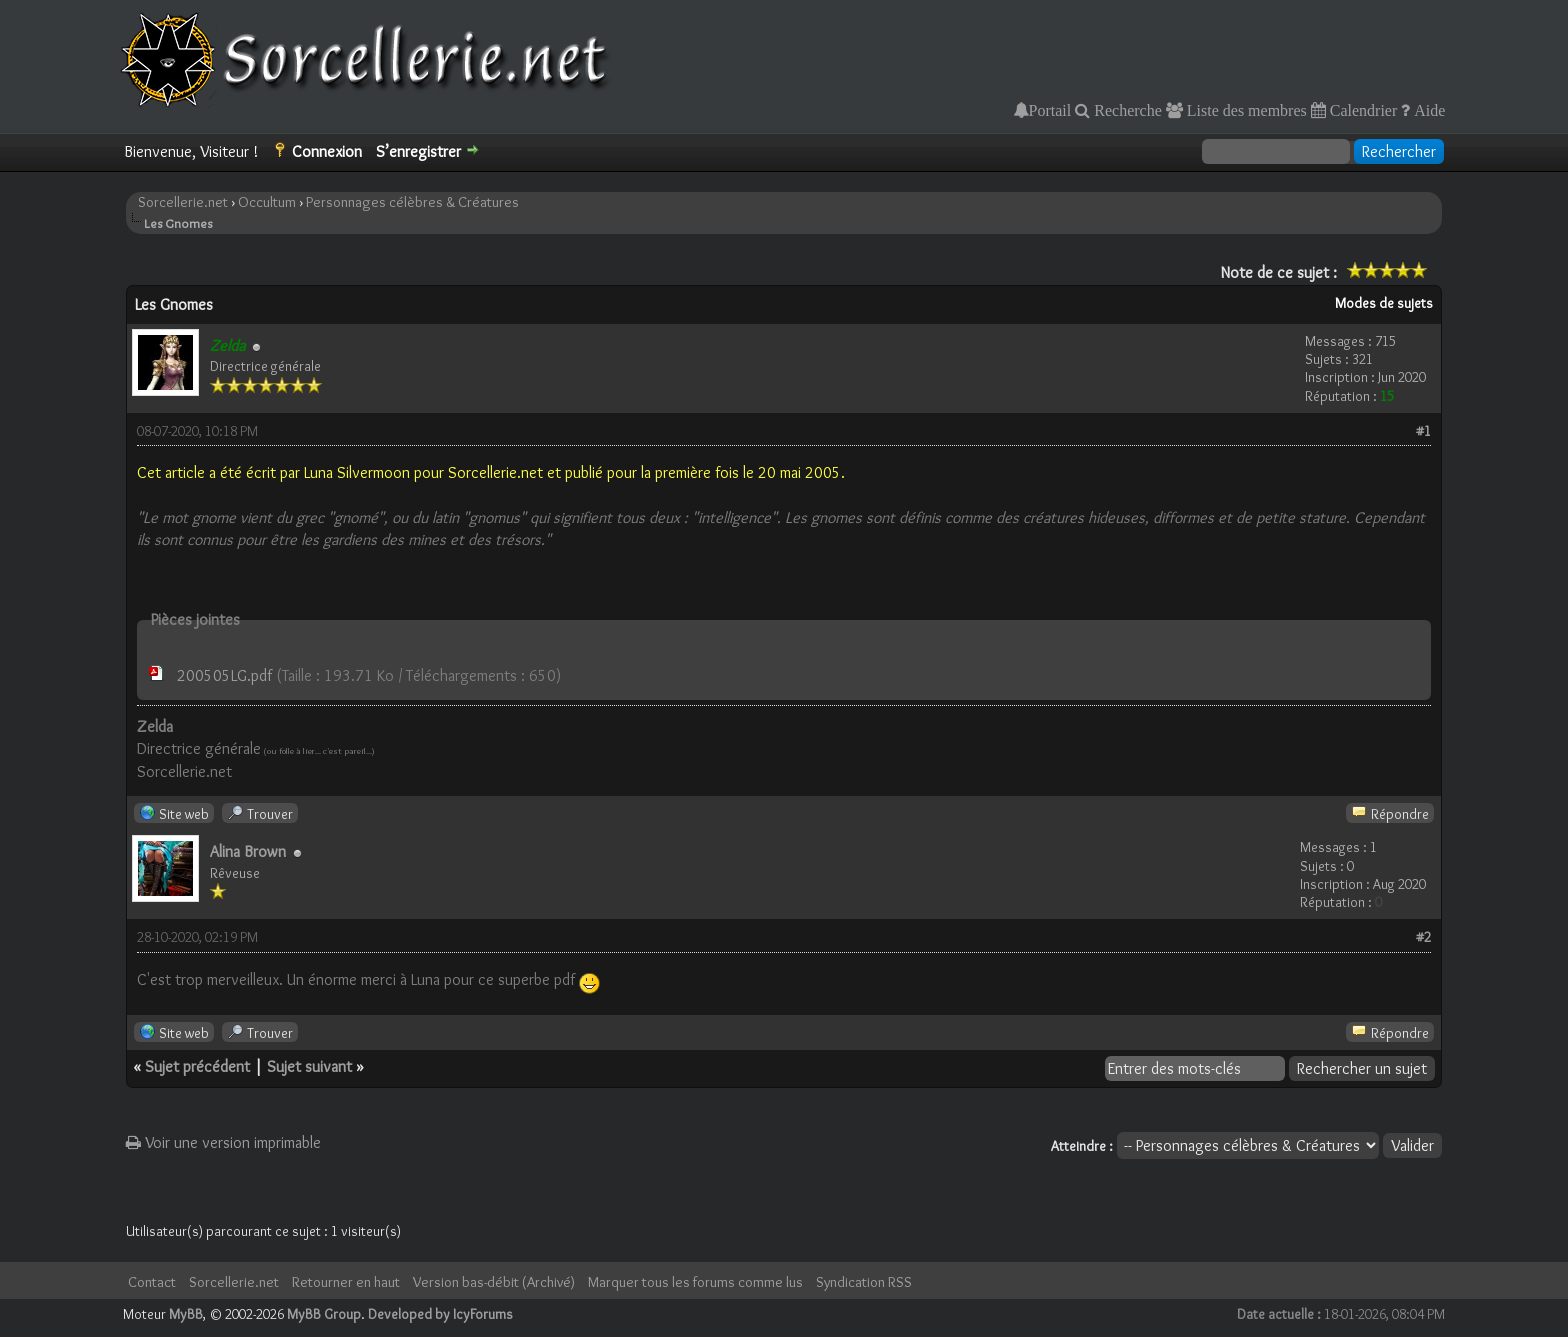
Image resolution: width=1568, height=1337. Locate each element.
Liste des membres (1245, 110)
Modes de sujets (1384, 303)
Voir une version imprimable (223, 1142)
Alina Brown (248, 851)
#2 (1423, 937)
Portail (1050, 110)
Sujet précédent (197, 1066)
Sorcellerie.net (183, 202)
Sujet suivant (309, 1066)
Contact (152, 1282)
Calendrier (1362, 110)
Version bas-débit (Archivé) (494, 1282)
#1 (1423, 431)
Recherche (1126, 110)
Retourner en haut (346, 1282)
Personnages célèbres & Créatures (412, 202)
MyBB (186, 1314)
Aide (1427, 110)
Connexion (327, 151)
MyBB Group (324, 1314)
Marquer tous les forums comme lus (695, 1282)
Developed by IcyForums (440, 1314)
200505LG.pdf (224, 675)
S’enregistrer (418, 151)
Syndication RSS (864, 1282)
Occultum (267, 202)
